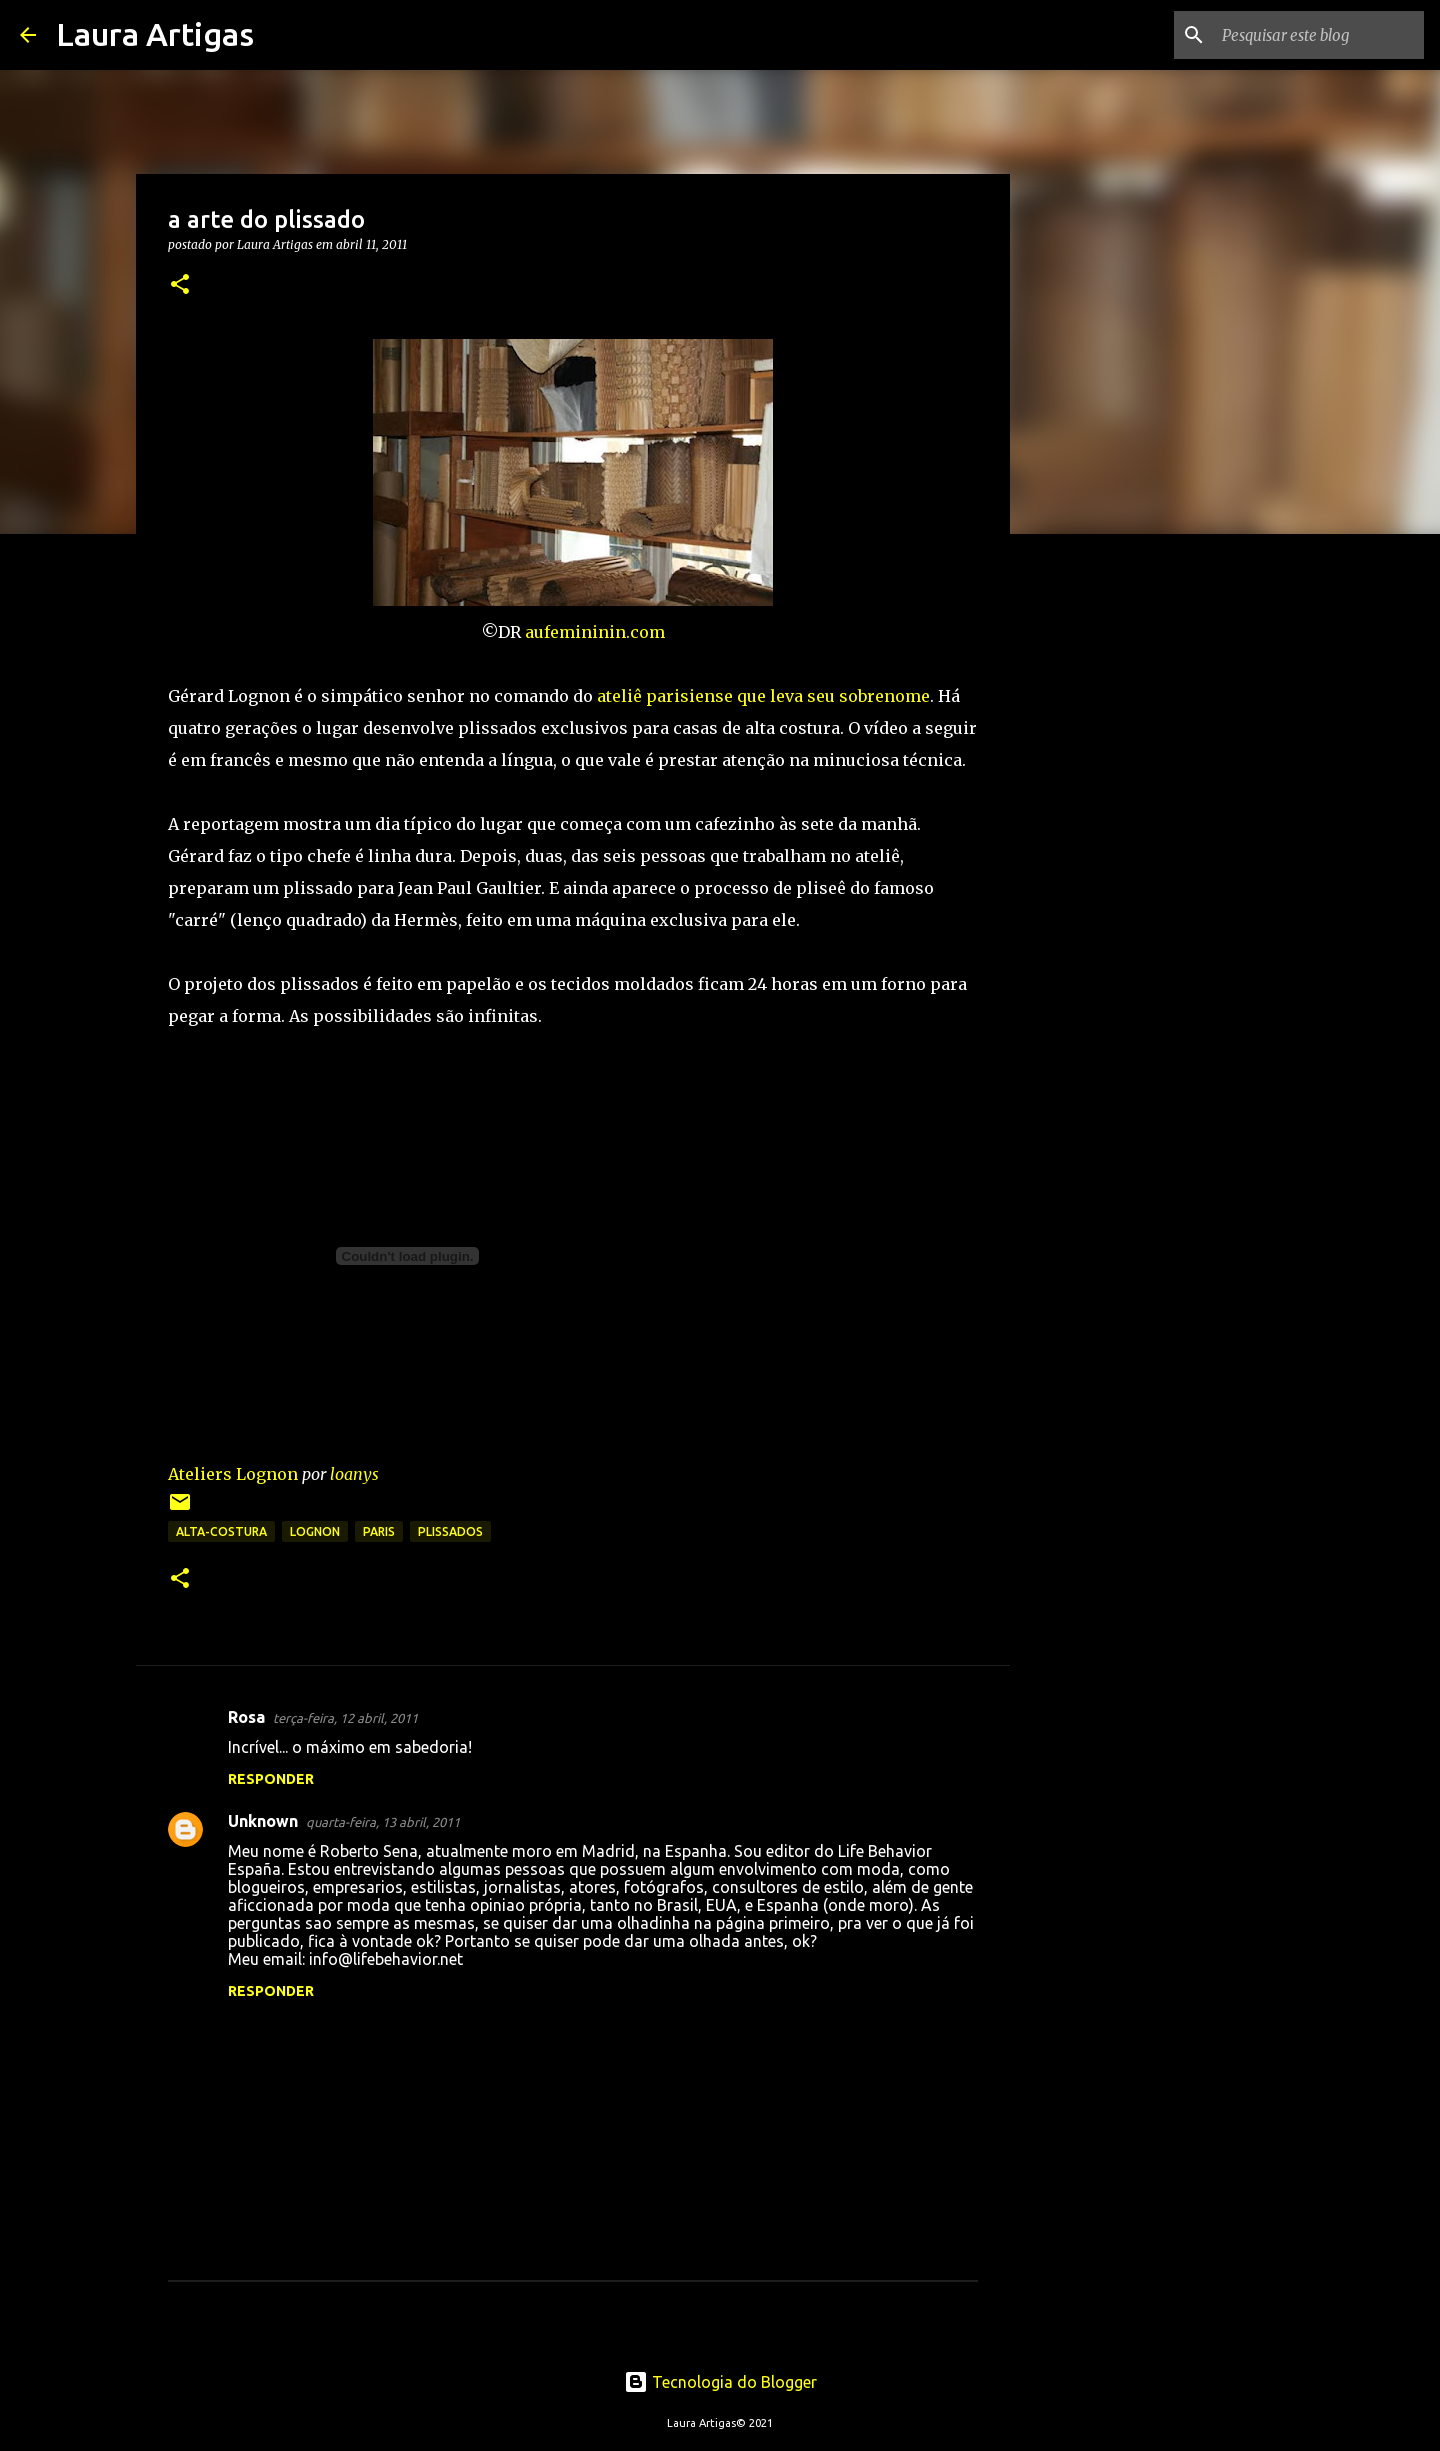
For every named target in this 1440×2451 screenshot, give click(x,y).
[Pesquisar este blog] (1319, 35)
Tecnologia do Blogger (720, 2382)
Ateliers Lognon (233, 1474)
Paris (379, 1531)
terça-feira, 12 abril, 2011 (345, 1718)
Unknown (263, 1821)
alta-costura (221, 1531)
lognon (315, 1531)
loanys (354, 1474)
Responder (271, 1779)
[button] (180, 285)
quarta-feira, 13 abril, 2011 (383, 1822)
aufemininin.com (595, 632)
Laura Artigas (155, 34)
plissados (450, 1531)
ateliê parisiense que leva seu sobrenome (763, 696)
